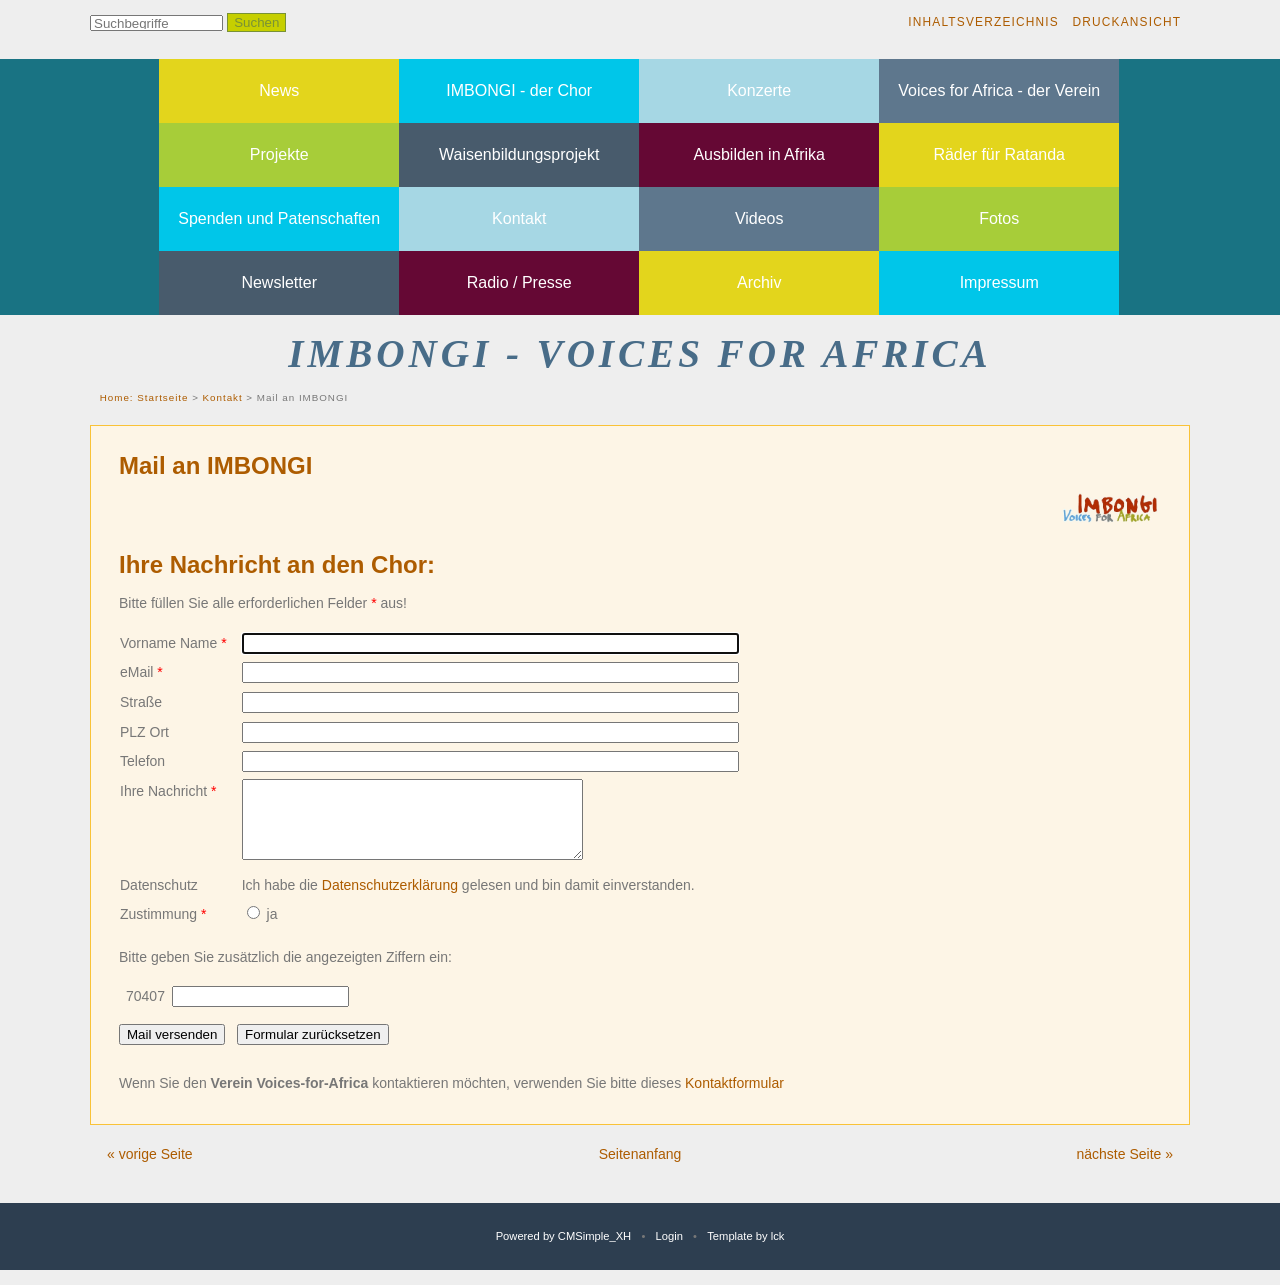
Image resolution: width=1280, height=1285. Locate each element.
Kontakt (519, 218)
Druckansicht (1126, 22)
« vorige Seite (150, 1169)
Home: (118, 397)
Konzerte (759, 90)
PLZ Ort (144, 732)
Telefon (142, 761)
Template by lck (745, 1251)
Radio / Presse (519, 282)
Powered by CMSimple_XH (564, 1251)
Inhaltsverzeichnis (983, 22)
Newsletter (279, 282)
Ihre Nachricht (168, 791)
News (279, 90)
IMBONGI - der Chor (519, 90)
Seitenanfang (640, 1169)
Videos (759, 218)
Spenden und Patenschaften (279, 218)
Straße (141, 702)
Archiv (759, 282)
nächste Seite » (1124, 1169)
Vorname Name (173, 643)
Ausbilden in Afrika (759, 154)
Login (669, 1251)
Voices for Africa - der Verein (999, 90)
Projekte (279, 154)
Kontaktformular (734, 1098)
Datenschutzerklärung (390, 900)
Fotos (999, 218)
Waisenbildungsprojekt (519, 154)
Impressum (999, 282)
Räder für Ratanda (999, 154)
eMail (141, 672)
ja (262, 929)
